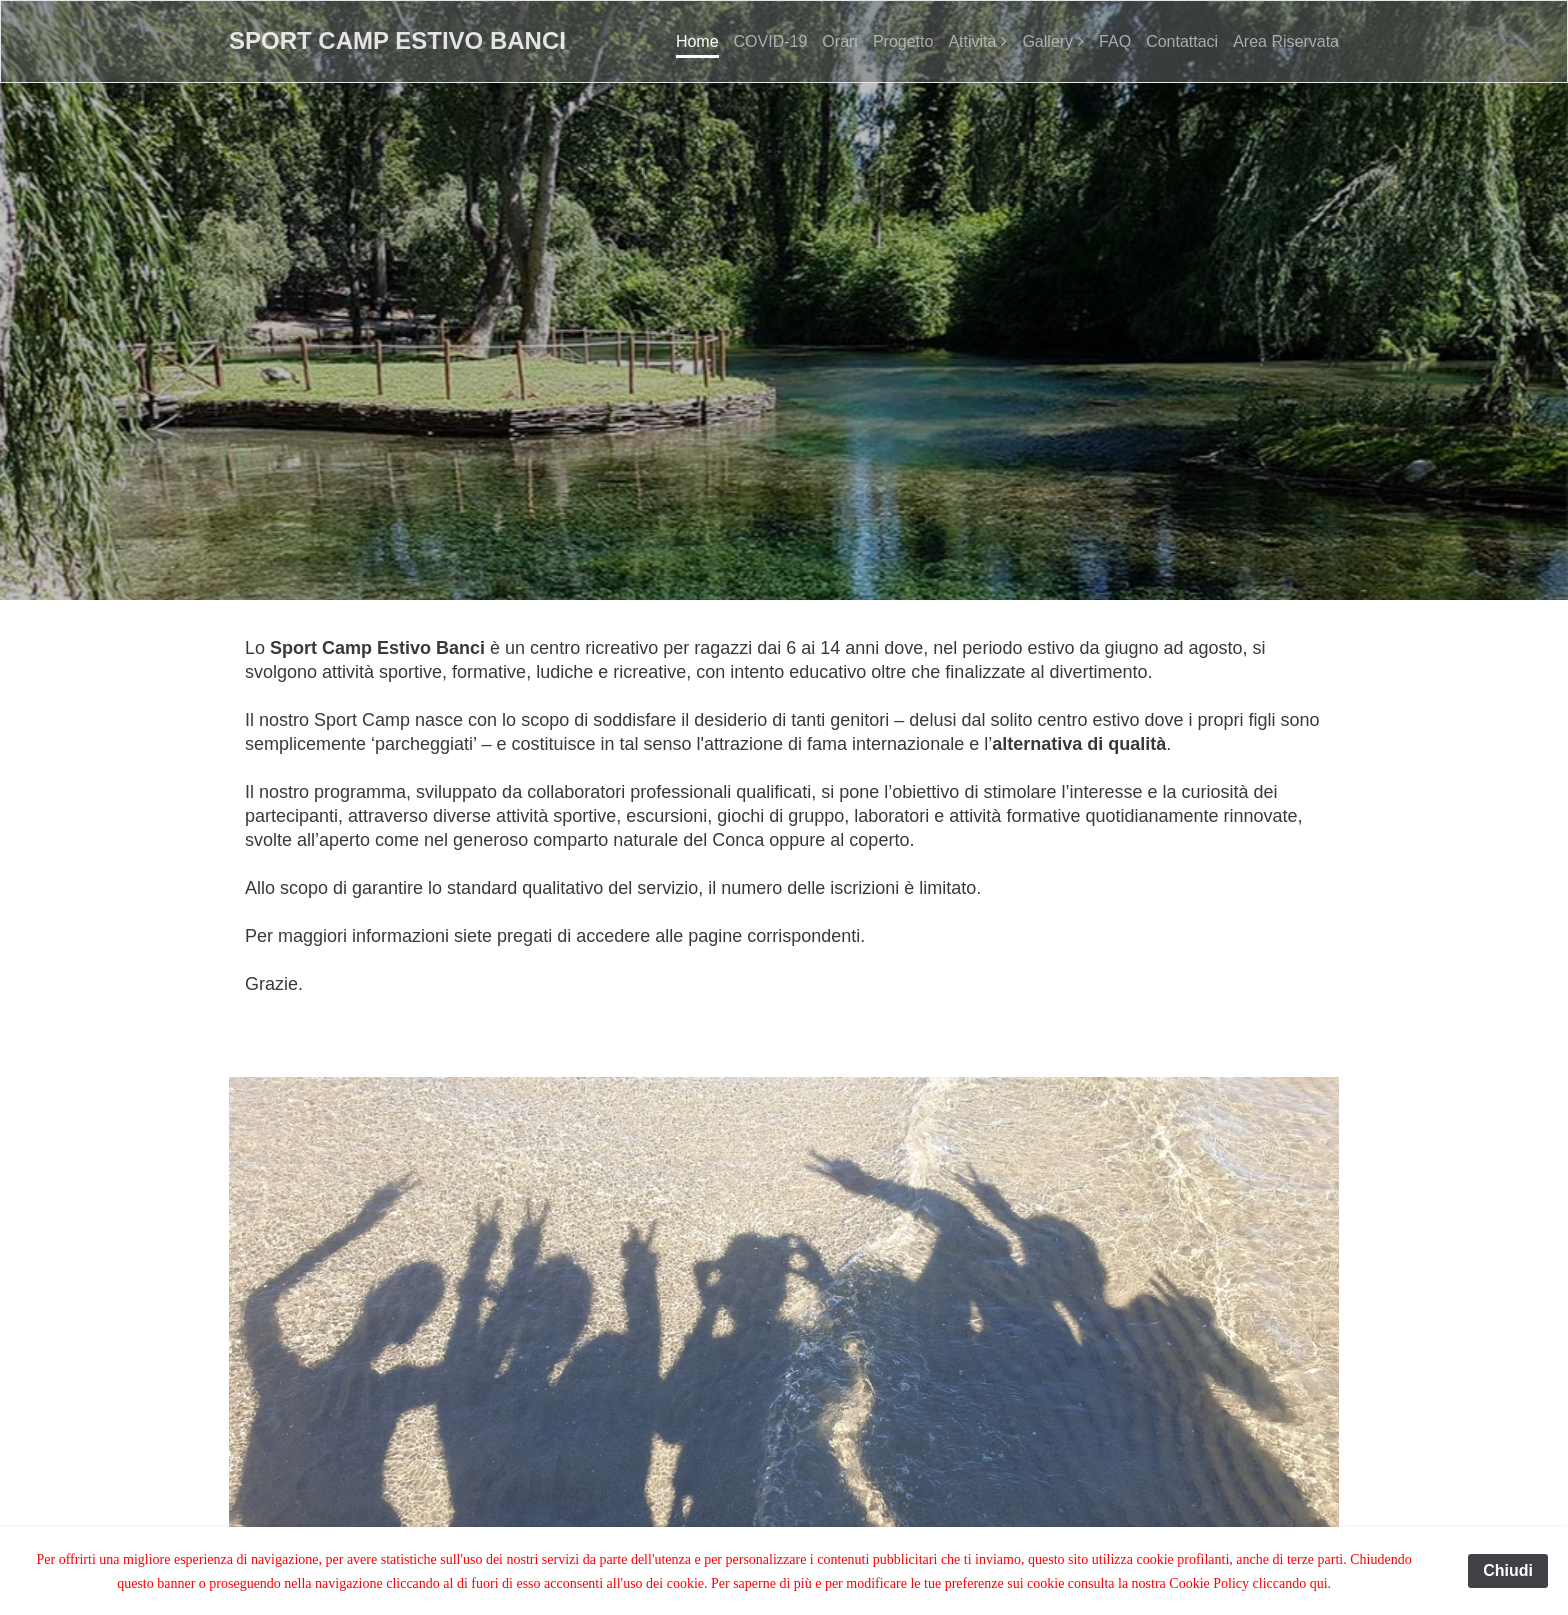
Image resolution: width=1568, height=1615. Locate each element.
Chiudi (1508, 1570)
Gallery (1047, 41)
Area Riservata (1286, 41)
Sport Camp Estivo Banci (397, 40)
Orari (840, 41)
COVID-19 (771, 41)
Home (697, 41)
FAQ (1115, 41)
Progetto (903, 41)
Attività (972, 41)
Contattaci (1182, 41)
